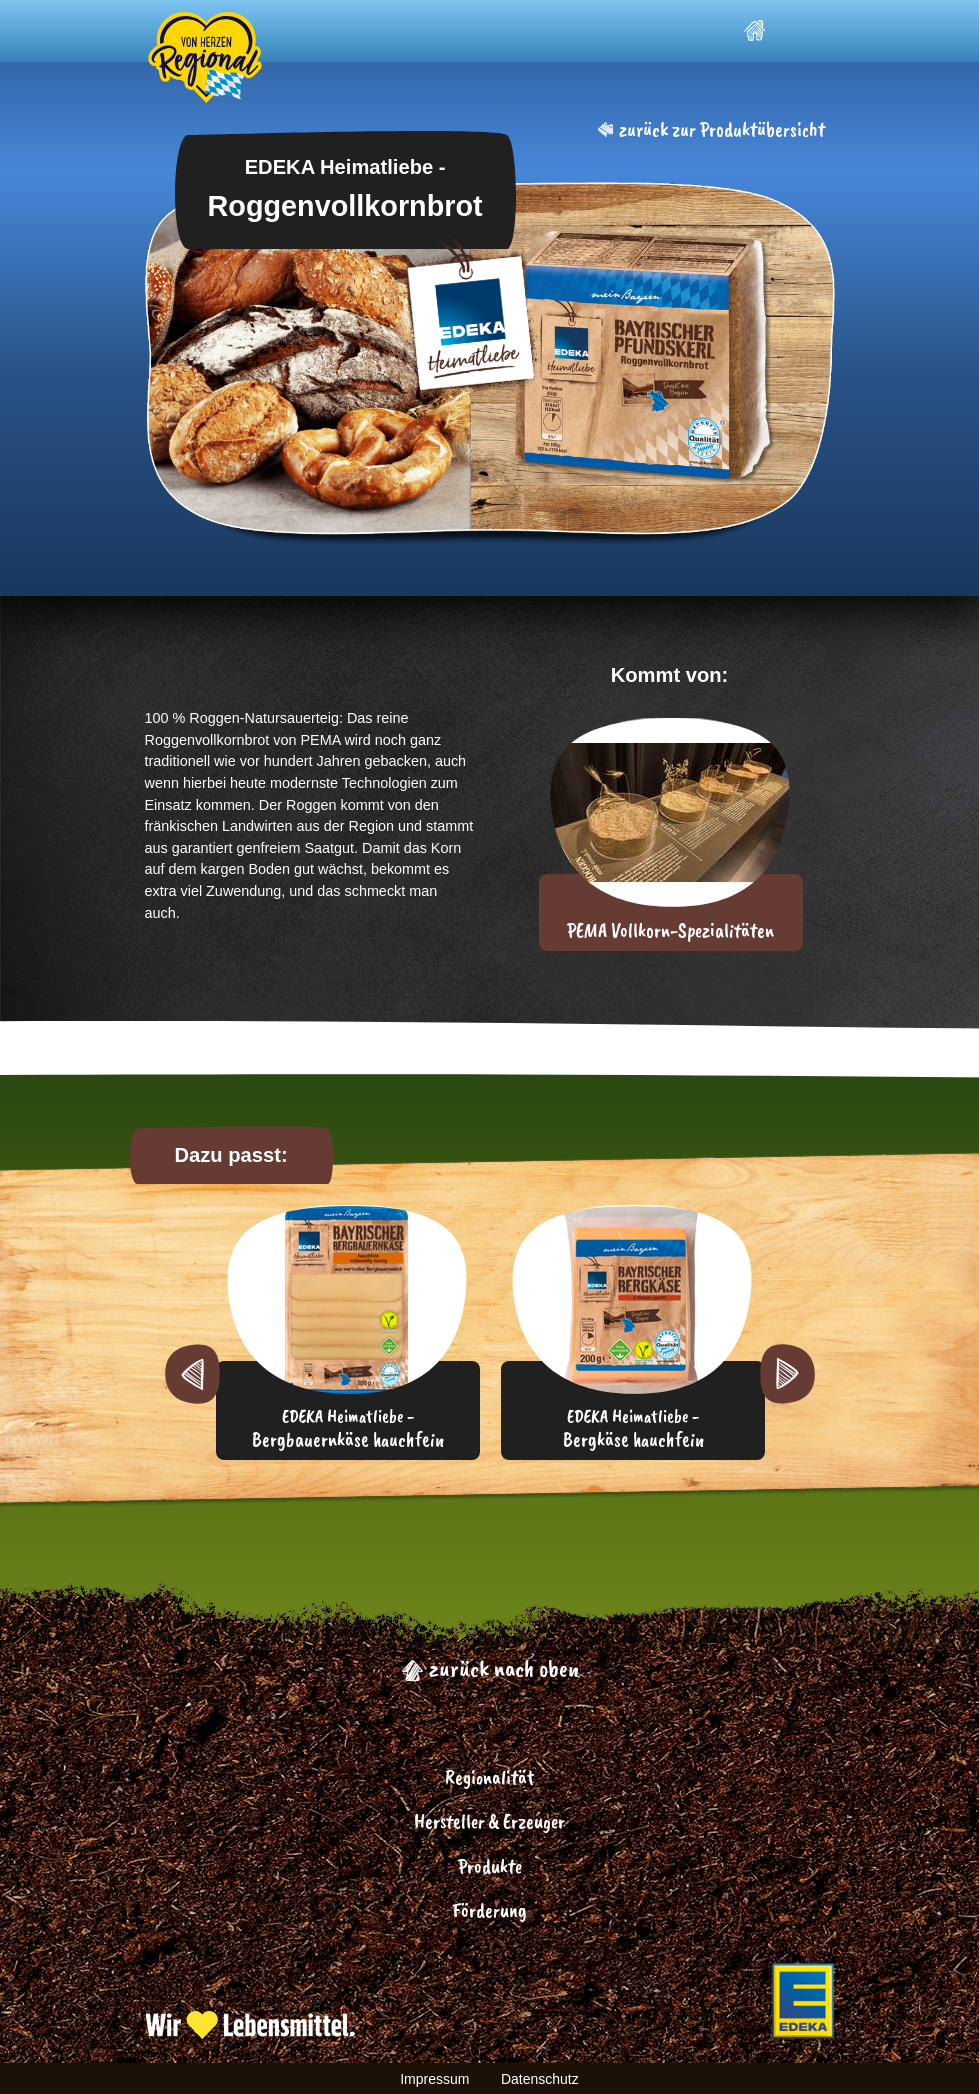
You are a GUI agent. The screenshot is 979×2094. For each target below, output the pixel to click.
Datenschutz (540, 2079)
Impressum (434, 2079)
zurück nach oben (490, 1668)
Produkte (490, 1866)
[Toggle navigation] (809, 31)
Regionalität (489, 1777)
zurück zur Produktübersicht (711, 129)
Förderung (489, 1910)
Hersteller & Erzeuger (489, 1821)
